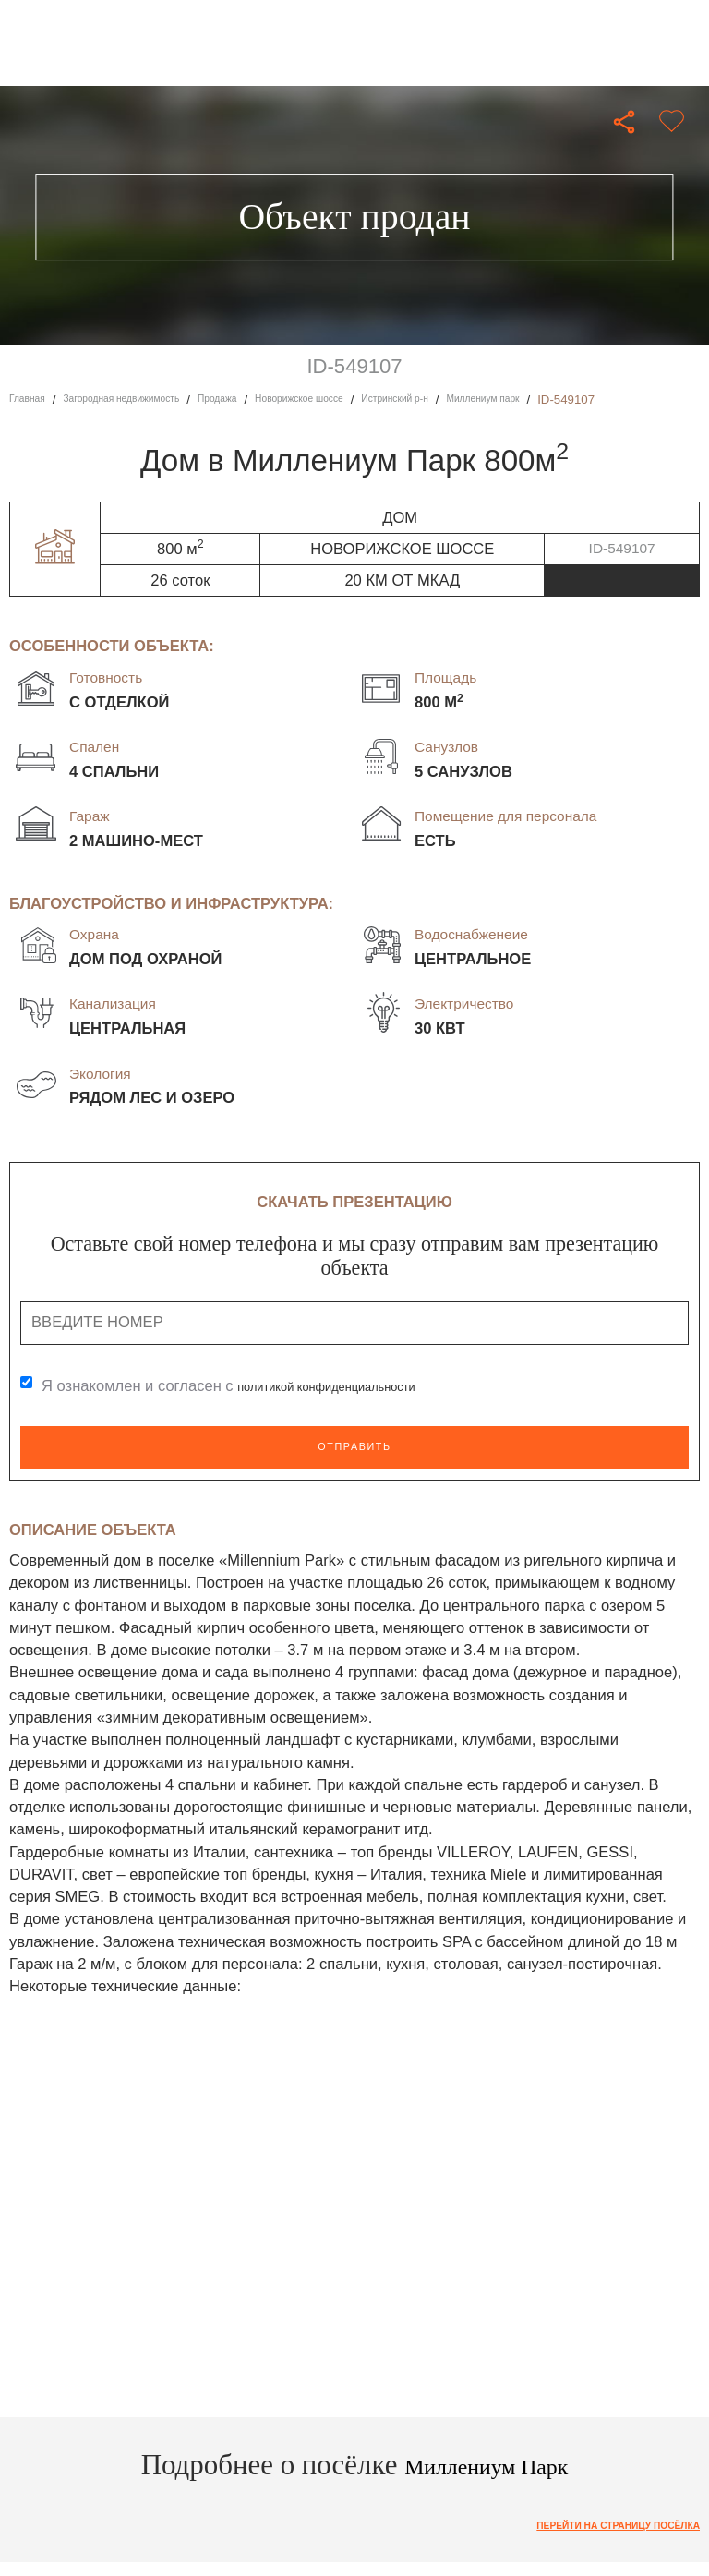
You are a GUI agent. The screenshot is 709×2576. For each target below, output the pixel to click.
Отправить (354, 1448)
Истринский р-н (488, 399)
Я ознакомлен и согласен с (255, 1387)
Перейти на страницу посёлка (593, 2527)
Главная (32, 399)
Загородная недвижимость (149, 399)
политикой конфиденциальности (352, 1387)
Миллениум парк (597, 399)
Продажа (269, 399)
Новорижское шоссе (369, 399)
